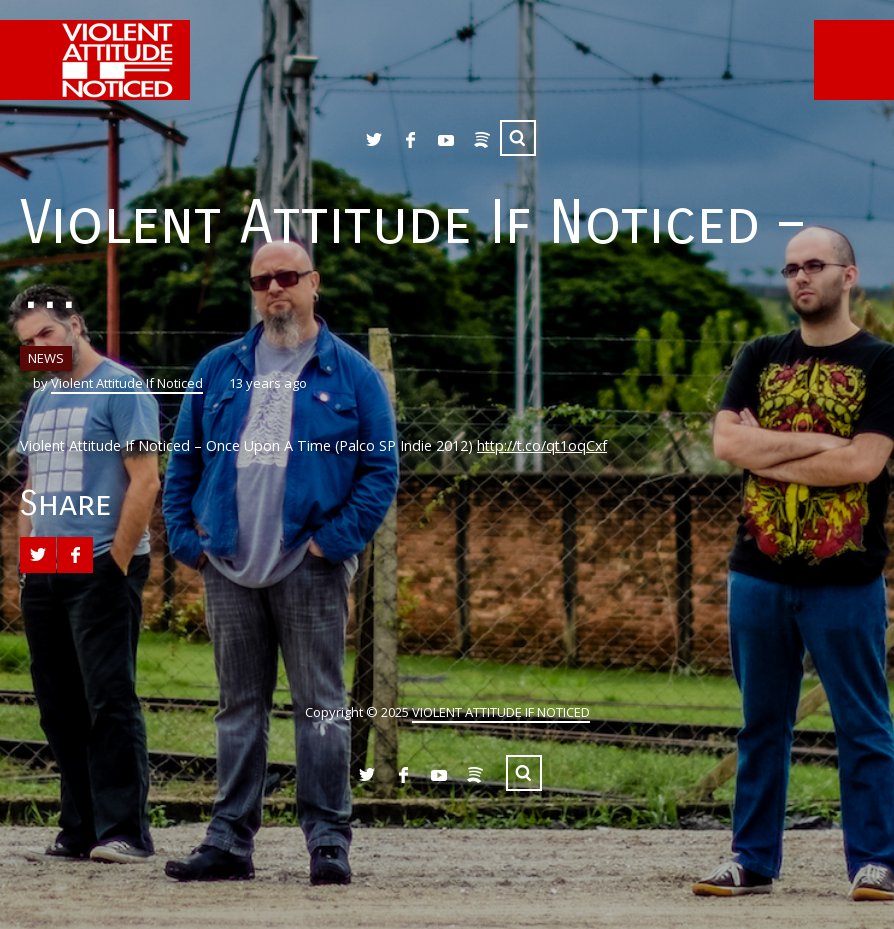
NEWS (46, 358)
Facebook (410, 140)
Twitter (374, 140)
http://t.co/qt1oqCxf (542, 445)
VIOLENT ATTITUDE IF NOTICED (501, 712)
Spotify (482, 140)
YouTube (446, 140)
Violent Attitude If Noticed (127, 383)
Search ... (518, 138)
